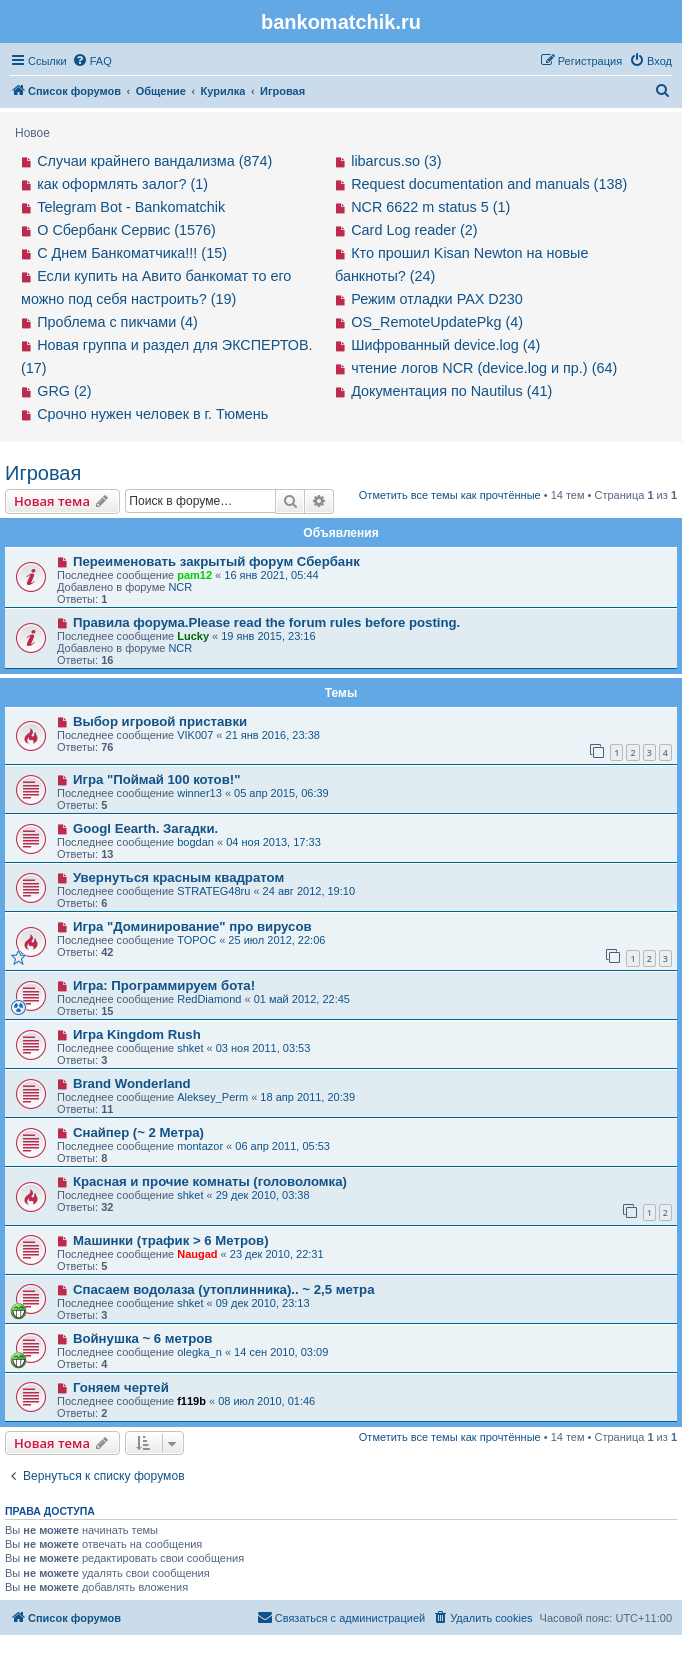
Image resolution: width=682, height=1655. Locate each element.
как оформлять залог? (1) (122, 184)
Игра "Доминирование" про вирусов (192, 926)
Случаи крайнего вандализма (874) (154, 161)
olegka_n (199, 1352)
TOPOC (196, 940)
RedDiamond (209, 999)
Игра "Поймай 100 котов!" (157, 779)
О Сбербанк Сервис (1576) (126, 230)
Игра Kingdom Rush (137, 1034)
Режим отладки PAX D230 (437, 299)
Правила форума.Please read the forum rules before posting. (266, 622)
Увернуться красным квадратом (178, 877)
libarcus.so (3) (396, 161)
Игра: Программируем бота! (164, 985)
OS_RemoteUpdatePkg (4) (437, 322)
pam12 (194, 575)
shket (190, 1048)
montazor (200, 1146)
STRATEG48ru (213, 891)
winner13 (199, 793)
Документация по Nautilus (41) (451, 391)
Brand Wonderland (132, 1083)
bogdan (195, 842)
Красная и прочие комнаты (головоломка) (210, 1181)
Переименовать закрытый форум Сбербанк (216, 561)
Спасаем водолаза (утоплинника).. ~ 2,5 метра (224, 1289)
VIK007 (195, 735)
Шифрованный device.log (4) (445, 345)
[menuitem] (92, 61)
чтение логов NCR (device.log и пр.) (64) (484, 368)
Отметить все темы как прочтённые (450, 495)
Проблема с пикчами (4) (117, 322)
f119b (191, 1401)
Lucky (193, 636)
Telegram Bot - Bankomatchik (131, 207)
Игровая (43, 473)
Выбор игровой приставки (160, 721)
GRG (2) (64, 391)
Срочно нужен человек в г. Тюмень (152, 414)
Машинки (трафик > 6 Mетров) (171, 1240)
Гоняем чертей (121, 1387)
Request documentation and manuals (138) (489, 184)
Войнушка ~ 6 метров (143, 1338)
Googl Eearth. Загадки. (145, 828)
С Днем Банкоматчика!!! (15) (132, 253)
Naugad (197, 1254)
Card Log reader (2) (414, 230)
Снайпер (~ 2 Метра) (138, 1132)
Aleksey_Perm (212, 1097)
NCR (180, 587)
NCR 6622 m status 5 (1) (430, 207)
